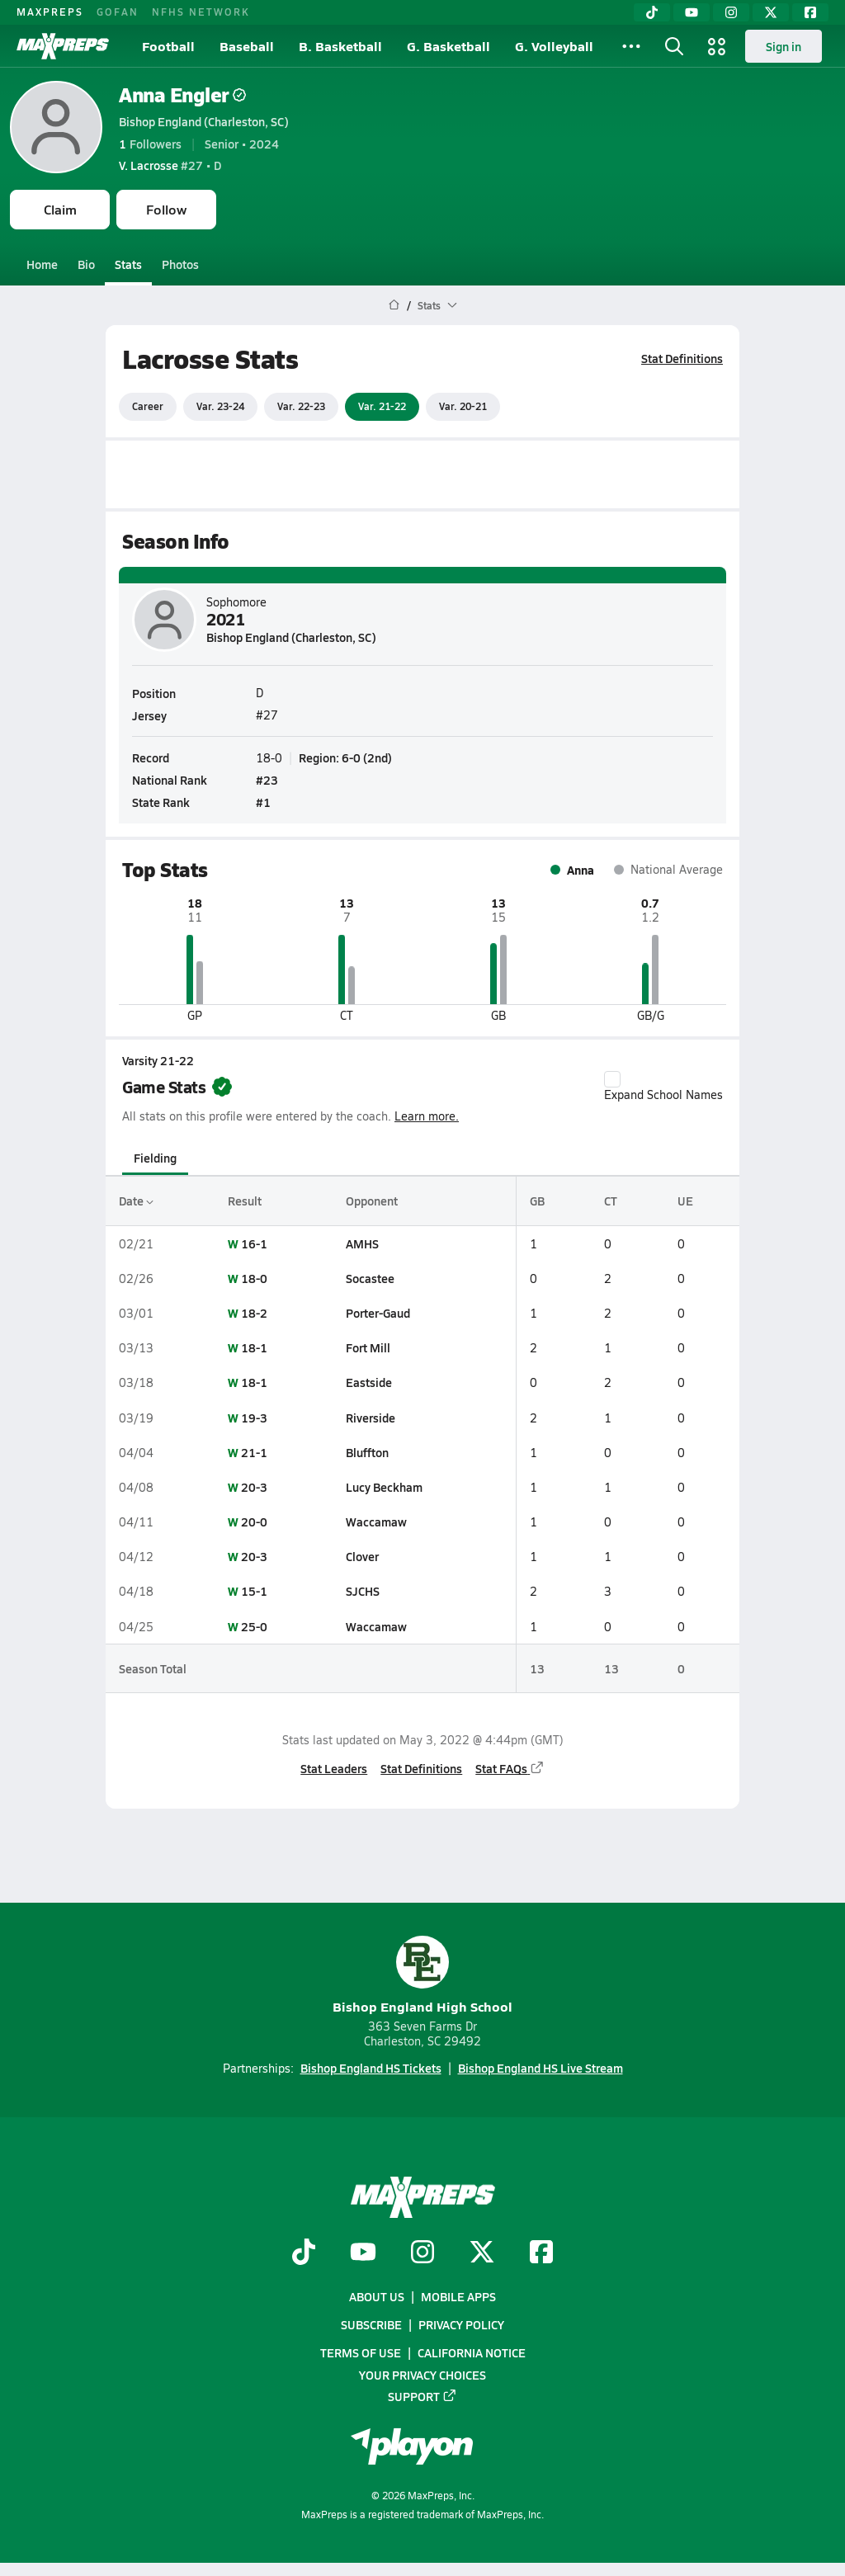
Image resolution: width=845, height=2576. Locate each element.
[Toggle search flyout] (674, 46)
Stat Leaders (333, 1768)
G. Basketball (448, 45)
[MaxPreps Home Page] (394, 305)
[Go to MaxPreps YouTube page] (363, 2253)
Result (245, 1200)
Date (136, 1200)
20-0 (254, 1521)
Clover (362, 1556)
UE (685, 1200)
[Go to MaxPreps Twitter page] (482, 2253)
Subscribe (371, 2324)
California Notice (472, 2352)
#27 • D (170, 165)
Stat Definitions (682, 358)
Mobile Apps (458, 2296)
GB (537, 1200)
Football (168, 45)
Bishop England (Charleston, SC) (204, 121)
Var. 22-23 (301, 406)
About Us (376, 2296)
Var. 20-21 (463, 406)
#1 (263, 802)
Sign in (783, 46)
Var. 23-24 (220, 406)
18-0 (254, 1278)
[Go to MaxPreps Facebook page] (541, 2253)
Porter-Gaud (378, 1313)
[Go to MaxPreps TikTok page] (303, 2253)
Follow (166, 209)
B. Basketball (340, 45)
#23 (267, 779)
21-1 (254, 1452)
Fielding (155, 1157)
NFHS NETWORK (201, 11)
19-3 (254, 1417)
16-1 (254, 1243)
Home (42, 264)
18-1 (254, 1347)
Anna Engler (182, 94)
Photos (180, 264)
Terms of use (360, 2352)
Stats (128, 264)
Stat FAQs (510, 1768)
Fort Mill (368, 1347)
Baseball (247, 45)
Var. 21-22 (382, 406)
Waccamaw (376, 1521)
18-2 (254, 1313)
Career (147, 406)
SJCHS (363, 1591)
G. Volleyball (554, 45)
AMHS (362, 1243)
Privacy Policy (461, 2324)
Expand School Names (663, 1086)
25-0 (254, 1626)
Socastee (370, 1278)
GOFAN (118, 11)
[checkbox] (612, 1079)
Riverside (370, 1417)
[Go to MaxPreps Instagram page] (422, 2253)
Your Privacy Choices (422, 2374)
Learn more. (426, 1116)
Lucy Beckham (384, 1487)
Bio (86, 264)
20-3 (254, 1487)
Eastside (369, 1382)
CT (610, 1200)
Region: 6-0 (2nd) (345, 756)
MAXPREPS (50, 11)
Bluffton (367, 1452)
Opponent (372, 1200)
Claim (60, 209)
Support (422, 2396)
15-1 (254, 1591)
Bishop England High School (422, 1976)
